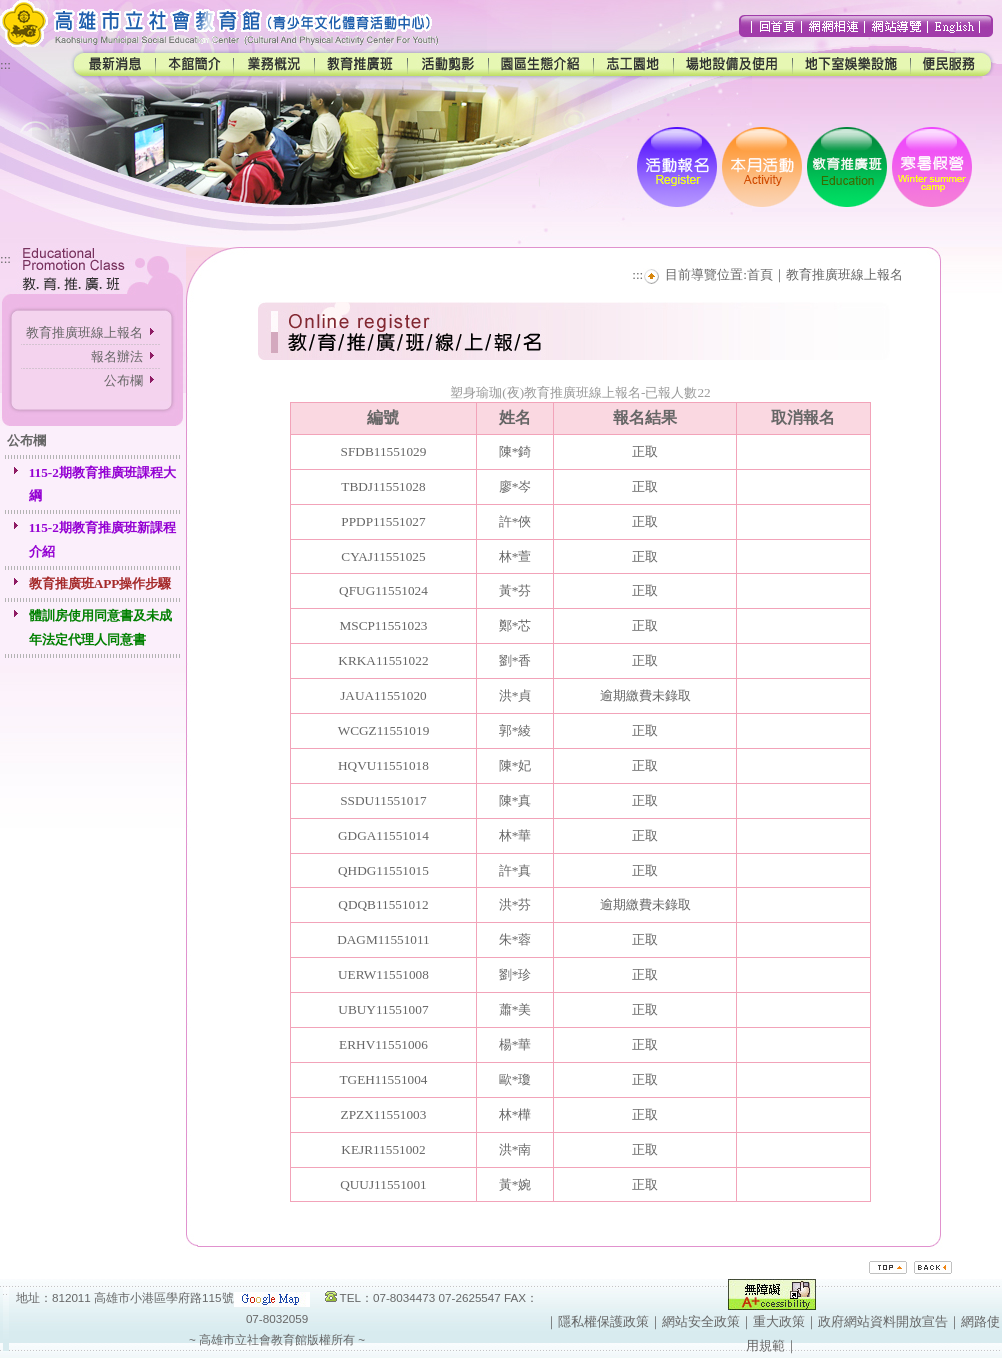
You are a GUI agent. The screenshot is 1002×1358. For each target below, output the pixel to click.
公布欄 (123, 380)
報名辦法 (117, 356)
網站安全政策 (701, 1321)
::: (5, 64)
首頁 (760, 274)
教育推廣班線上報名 (84, 332)
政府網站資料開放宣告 (883, 1321)
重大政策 (779, 1321)
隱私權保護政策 (603, 1321)
